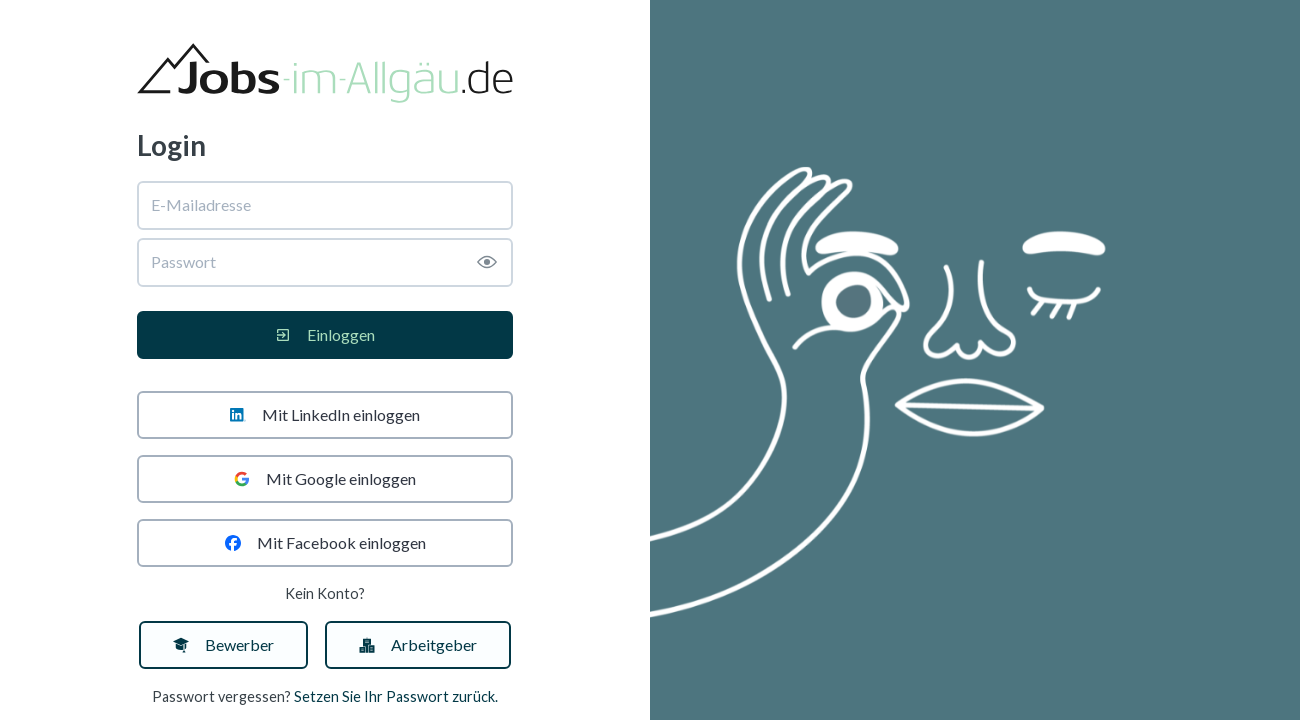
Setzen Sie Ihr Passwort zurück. (396, 696)
